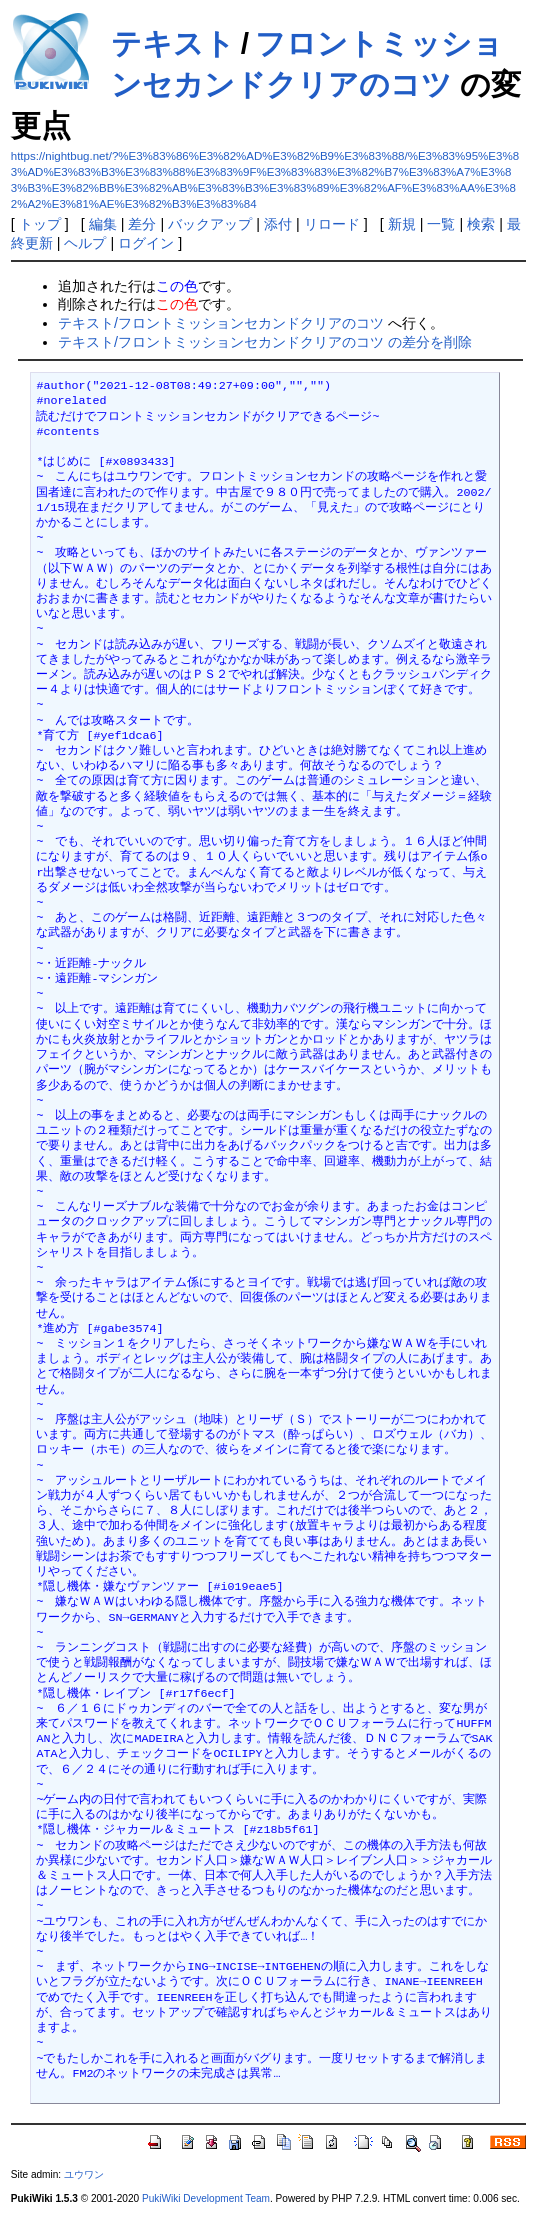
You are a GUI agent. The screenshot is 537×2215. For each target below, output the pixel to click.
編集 (103, 224)
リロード (332, 224)
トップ (40, 224)
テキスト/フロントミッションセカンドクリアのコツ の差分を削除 (265, 342)
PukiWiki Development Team (206, 2198)
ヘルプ (85, 243)
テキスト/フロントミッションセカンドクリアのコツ (221, 323)
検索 (481, 224)
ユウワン (84, 2174)
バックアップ (210, 224)
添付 (278, 224)
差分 (142, 224)
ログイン (146, 243)
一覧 (441, 224)
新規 (402, 224)
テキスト (173, 43)
